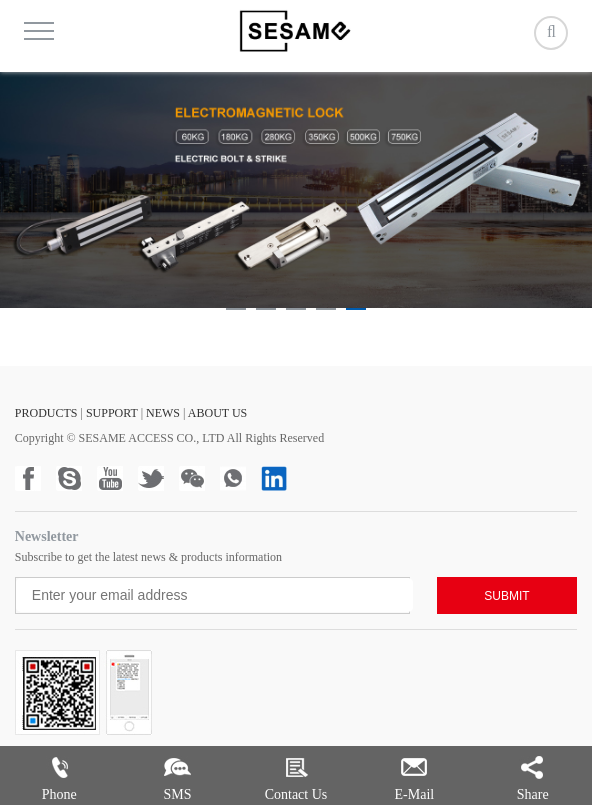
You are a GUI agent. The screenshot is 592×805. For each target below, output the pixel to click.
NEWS (163, 413)
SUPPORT (112, 413)
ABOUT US (217, 413)
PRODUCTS (46, 413)
